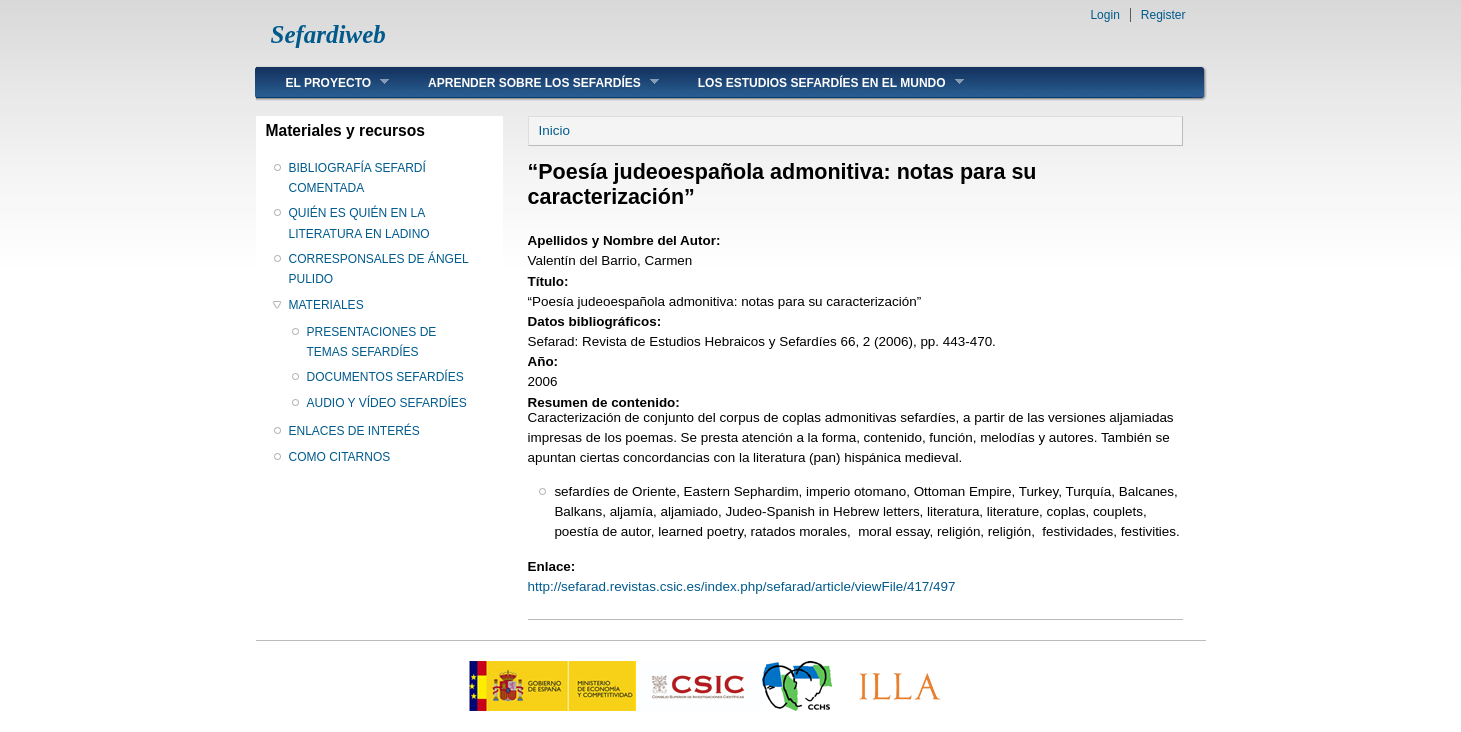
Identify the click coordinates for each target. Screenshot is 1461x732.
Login (1104, 15)
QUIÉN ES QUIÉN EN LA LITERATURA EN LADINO (359, 223)
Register (1163, 15)
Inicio (554, 130)
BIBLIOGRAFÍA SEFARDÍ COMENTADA (357, 178)
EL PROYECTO (323, 82)
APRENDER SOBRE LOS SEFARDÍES (528, 82)
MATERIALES (326, 305)
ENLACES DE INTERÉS (354, 431)
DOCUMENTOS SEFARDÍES (385, 377)
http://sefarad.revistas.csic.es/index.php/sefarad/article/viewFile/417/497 (742, 586)
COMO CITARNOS (340, 457)
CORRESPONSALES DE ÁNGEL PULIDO (379, 269)
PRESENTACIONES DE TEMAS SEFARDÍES (372, 342)
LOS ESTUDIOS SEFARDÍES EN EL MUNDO (816, 82)
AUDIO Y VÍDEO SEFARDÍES (387, 403)
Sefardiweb (328, 34)
